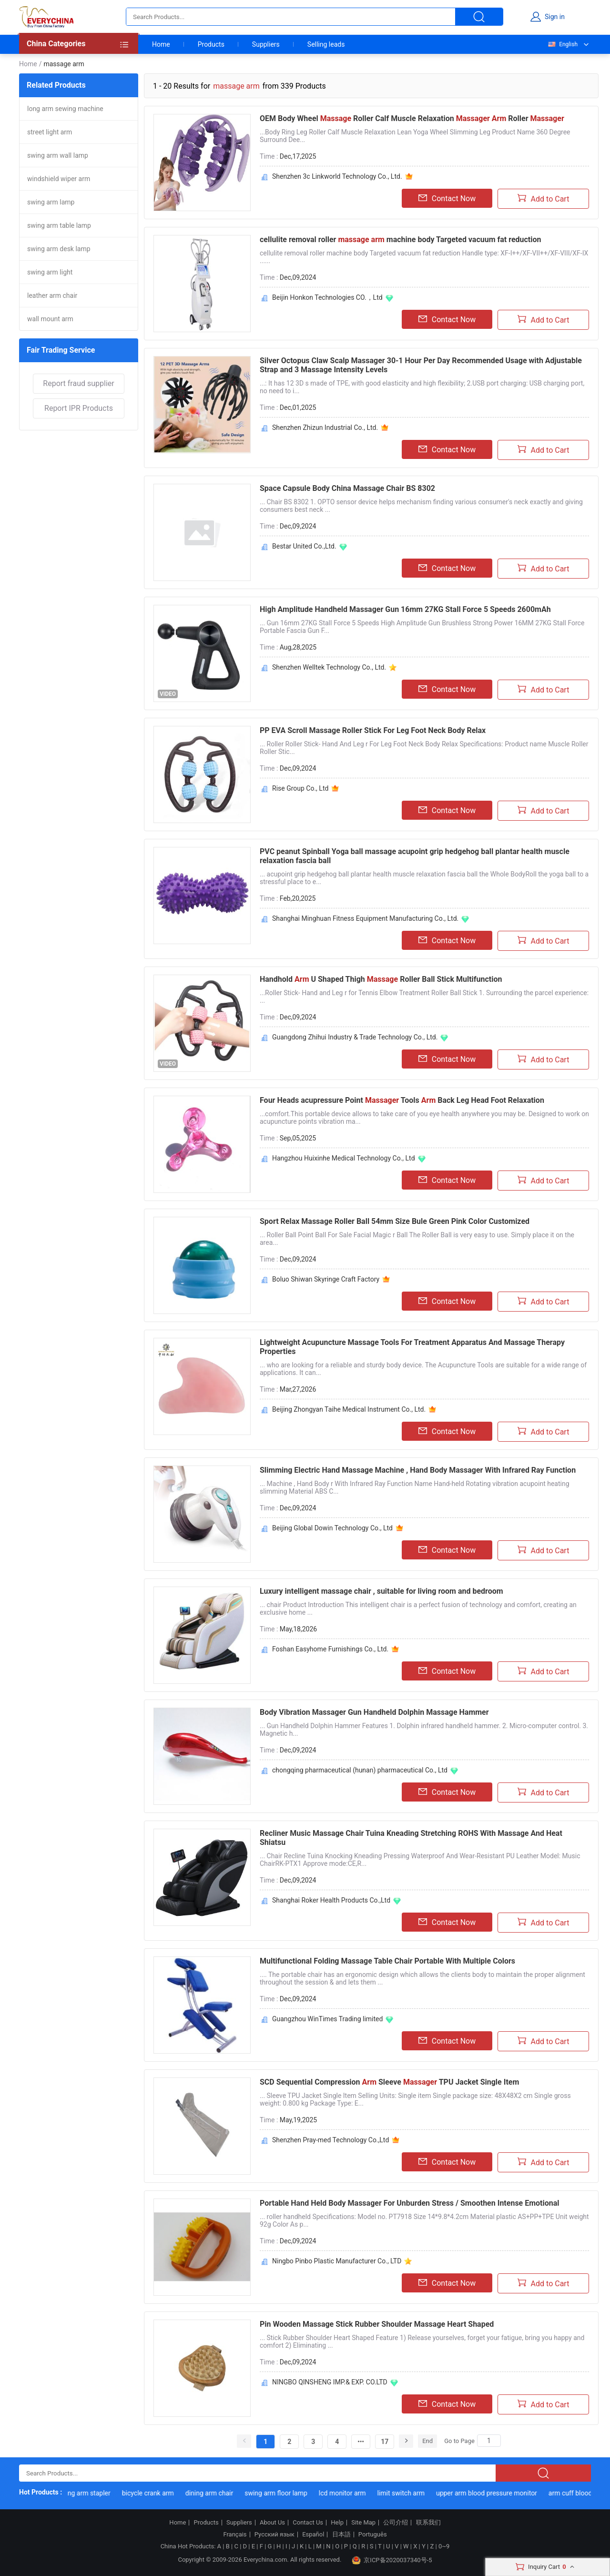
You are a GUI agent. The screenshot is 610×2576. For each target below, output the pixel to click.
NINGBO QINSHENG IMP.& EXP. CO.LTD (329, 2382)
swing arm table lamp (59, 225)
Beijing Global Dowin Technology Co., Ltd (332, 1528)
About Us (272, 2522)
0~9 (443, 2546)
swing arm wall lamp (57, 155)
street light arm (49, 132)
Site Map (363, 2522)
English (562, 44)
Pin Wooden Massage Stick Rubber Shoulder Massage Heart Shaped (377, 2324)
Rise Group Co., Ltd (300, 788)
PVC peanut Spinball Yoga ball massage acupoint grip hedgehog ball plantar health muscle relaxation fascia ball (414, 856)
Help (337, 2522)
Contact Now (447, 198)
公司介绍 (395, 2522)
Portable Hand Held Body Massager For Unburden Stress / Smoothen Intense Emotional (409, 2203)
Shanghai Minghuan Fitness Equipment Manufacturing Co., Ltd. (365, 918)
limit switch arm (408, 2493)
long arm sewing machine (65, 108)
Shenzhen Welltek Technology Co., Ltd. (329, 667)
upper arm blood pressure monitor (493, 2493)
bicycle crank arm (155, 2493)
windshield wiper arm (58, 179)
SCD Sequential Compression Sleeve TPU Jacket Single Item (389, 2082)
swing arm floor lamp (283, 2493)
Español (313, 2534)
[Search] (489, 2440)
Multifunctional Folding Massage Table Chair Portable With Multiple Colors (387, 1960)
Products (211, 44)
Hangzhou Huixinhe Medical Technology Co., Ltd (343, 1158)
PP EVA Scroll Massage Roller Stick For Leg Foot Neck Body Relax (373, 730)
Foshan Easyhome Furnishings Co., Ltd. (330, 1649)
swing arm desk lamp (59, 249)
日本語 (341, 2534)
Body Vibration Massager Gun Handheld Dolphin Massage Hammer (374, 1712)
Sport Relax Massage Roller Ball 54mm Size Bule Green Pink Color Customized (394, 1221)
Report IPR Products (78, 408)
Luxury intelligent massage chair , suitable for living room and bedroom (381, 1591)
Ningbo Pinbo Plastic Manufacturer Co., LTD (336, 2261)
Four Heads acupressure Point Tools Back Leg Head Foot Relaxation (402, 1100)
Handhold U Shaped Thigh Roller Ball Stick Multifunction (381, 979)
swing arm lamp (50, 202)
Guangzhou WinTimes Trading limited (327, 2019)
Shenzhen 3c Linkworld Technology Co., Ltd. (337, 176)
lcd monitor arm (349, 2493)
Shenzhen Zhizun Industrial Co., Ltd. (325, 427)
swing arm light (49, 272)
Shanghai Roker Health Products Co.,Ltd (331, 1900)
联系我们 (428, 2522)
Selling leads (326, 44)
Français (234, 2534)
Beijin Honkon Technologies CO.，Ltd (327, 297)
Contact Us (308, 2522)
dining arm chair (216, 2493)
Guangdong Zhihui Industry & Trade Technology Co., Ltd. (354, 1037)
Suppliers (266, 44)
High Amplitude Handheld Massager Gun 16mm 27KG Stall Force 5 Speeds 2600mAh (405, 609)
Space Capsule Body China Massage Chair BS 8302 (347, 488)
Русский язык (274, 2534)
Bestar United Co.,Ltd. (304, 546)
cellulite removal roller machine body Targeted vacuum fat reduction (400, 239)
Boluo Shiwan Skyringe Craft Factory (325, 1279)
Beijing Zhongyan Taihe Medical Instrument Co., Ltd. (349, 1409)
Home (161, 44)
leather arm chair (52, 295)
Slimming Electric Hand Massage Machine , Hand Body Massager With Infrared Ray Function (418, 1470)
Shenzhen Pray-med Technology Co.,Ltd (330, 2140)
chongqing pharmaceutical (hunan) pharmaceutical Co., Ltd (359, 1770)
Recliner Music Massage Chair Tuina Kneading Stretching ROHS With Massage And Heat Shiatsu (411, 1838)
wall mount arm (50, 319)
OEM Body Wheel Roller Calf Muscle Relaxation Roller (412, 118)
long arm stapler (94, 2493)
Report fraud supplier (78, 383)
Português (372, 2534)
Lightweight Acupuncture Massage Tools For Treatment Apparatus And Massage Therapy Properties (412, 1347)
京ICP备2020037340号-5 (392, 2560)
